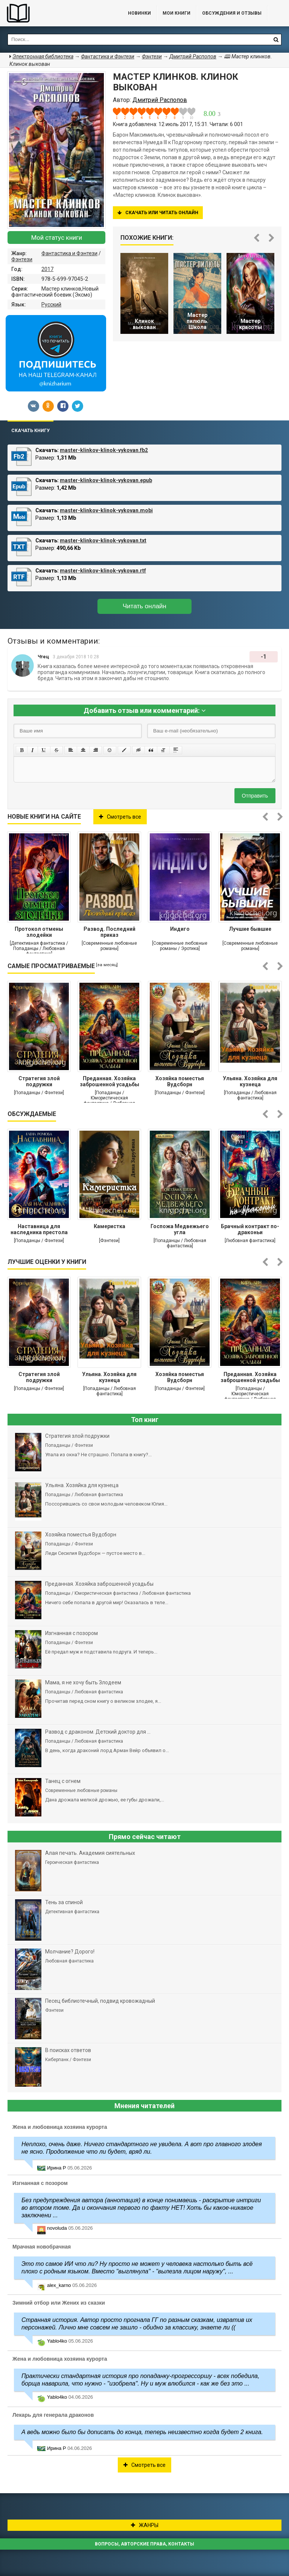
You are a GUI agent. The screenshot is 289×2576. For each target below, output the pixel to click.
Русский (51, 304)
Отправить (255, 796)
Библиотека (56, 13)
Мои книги (176, 13)
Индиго (180, 929)
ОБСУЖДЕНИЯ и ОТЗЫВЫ (232, 13)
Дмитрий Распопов (192, 56)
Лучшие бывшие (250, 929)
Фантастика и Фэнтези (69, 253)
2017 (47, 269)
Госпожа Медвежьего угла (180, 1229)
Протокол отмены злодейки (39, 932)
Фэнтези (21, 259)
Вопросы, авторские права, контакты (144, 2544)
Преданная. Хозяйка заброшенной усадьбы (109, 1081)
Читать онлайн (144, 606)
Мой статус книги (56, 237)
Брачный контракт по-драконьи (250, 1229)
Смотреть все (120, 817)
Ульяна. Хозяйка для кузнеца (250, 1081)
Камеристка (109, 1226)
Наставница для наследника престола (39, 1229)
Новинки (139, 13)
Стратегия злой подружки (39, 1081)
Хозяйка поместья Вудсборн (179, 1081)
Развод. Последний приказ (109, 932)
